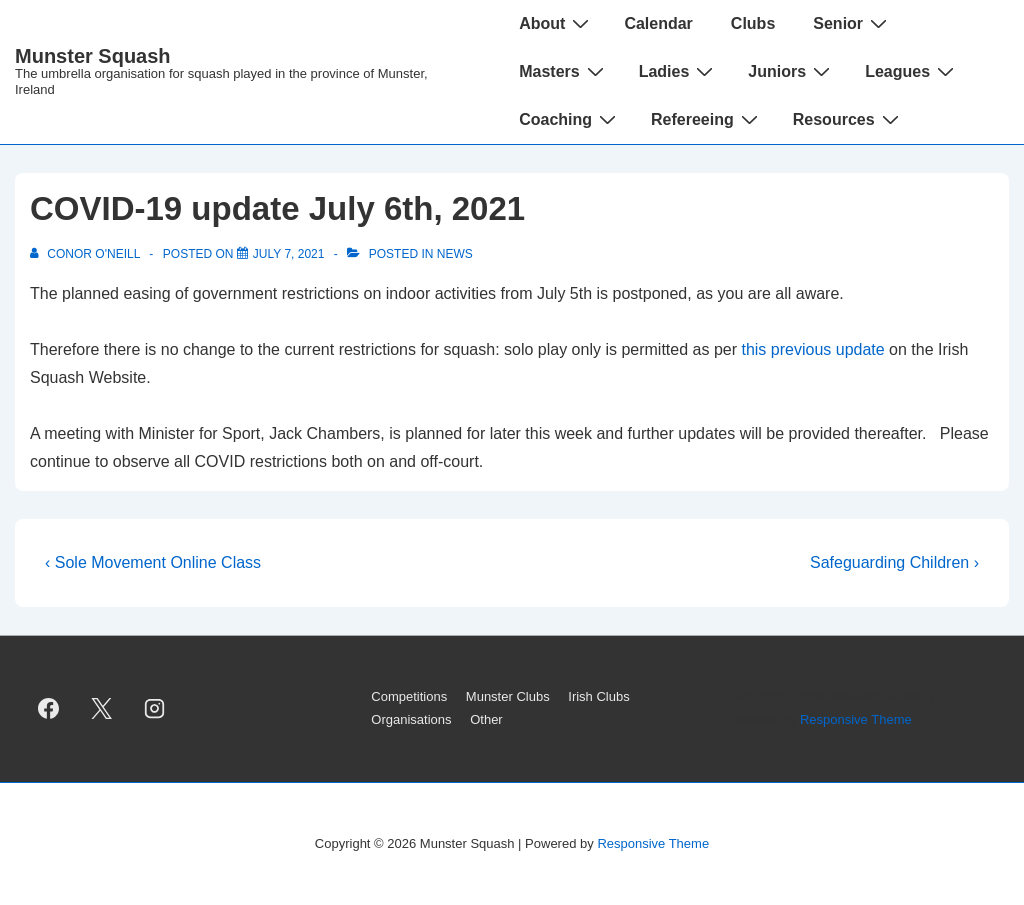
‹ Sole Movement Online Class (153, 562)
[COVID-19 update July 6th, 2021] (289, 254)
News (455, 254)
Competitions (409, 696)
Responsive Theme (856, 719)
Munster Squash (93, 56)
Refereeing (707, 119)
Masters (563, 71)
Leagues (912, 71)
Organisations (411, 719)
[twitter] (102, 709)
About (556, 23)
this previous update (812, 349)
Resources (848, 119)
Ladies (679, 71)
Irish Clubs (598, 696)
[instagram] (155, 709)
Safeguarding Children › (894, 562)
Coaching (570, 119)
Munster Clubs (508, 696)
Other (486, 719)
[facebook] (49, 709)
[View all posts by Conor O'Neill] (86, 254)
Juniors (791, 71)
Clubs (753, 23)
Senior (852, 23)
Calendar (658, 23)
